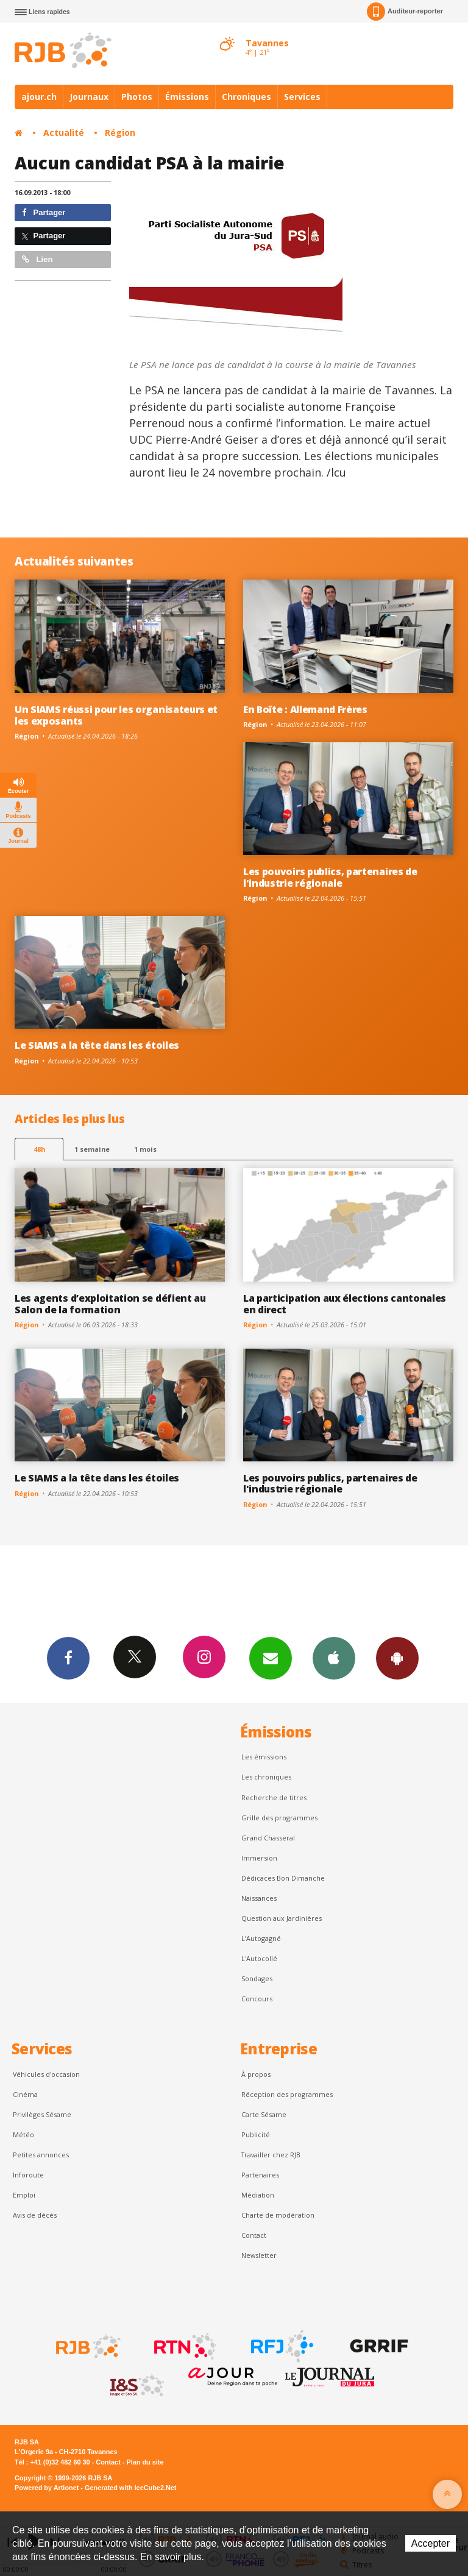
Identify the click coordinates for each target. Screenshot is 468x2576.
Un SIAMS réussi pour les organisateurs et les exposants (116, 715)
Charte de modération (277, 2215)
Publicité (255, 2134)
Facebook (68, 1657)
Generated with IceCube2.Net (130, 2487)
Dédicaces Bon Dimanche (283, 1878)
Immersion (259, 1858)
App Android (397, 1657)
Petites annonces (41, 2155)
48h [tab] (39, 1149)
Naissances (259, 1898)
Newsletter (259, 2255)
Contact (253, 2235)
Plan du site (144, 2462)
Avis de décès (35, 2215)
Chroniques (246, 96)
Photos (136, 96)
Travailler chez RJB (270, 2155)
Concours (256, 1999)
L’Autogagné (261, 1938)
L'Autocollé (259, 1958)
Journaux (88, 96)
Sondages (256, 1978)
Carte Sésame (263, 2114)
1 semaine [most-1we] (92, 1149)
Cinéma (25, 2094)
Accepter (430, 2543)
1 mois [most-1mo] (145, 1149)
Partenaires (260, 2175)
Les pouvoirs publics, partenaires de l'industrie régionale (330, 877)
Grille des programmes (279, 1818)
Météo (23, 2134)
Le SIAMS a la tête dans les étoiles (97, 1045)
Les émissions (263, 1757)
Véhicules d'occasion (46, 2074)
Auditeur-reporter (405, 11)
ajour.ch (39, 96)
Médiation (257, 2195)
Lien (37, 259)
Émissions (187, 96)
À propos (256, 2074)
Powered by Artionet (47, 2487)
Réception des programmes (287, 2094)
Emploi (24, 2195)
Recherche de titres (274, 1797)
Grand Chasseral (268, 1838)
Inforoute (28, 2175)
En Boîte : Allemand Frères (305, 709)
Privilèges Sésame (42, 2114)
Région (120, 132)
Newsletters (270, 1657)
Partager (43, 212)
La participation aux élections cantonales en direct (344, 1303)
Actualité (63, 132)
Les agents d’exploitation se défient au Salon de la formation (110, 1303)
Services (302, 96)
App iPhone (334, 1657)
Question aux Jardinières (281, 1918)
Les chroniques (266, 1777)
